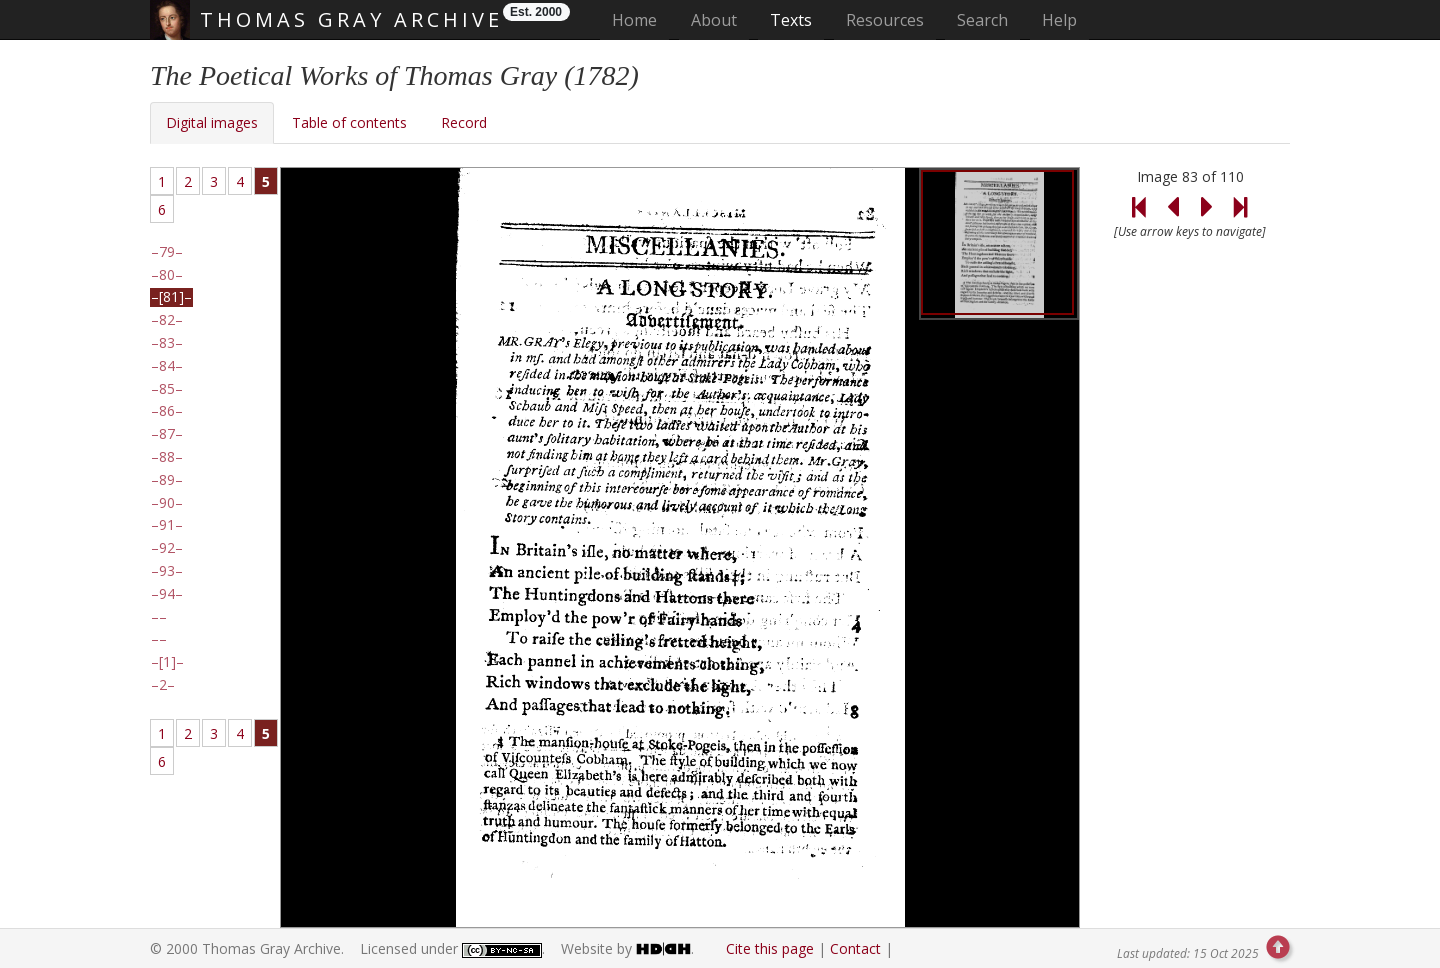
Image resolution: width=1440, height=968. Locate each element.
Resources (885, 20)
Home (640, 19)
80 (167, 275)
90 (167, 503)
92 (167, 548)
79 (167, 252)
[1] (167, 662)
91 (167, 525)
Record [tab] (464, 122)
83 (167, 343)
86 (167, 411)
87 (167, 434)
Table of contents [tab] (349, 122)
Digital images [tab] (212, 122)
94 (167, 594)
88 (167, 457)
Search (982, 20)
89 (167, 480)
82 (167, 320)
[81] (171, 297)
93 (167, 571)
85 (167, 389)
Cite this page (770, 948)
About (714, 20)
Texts (791, 20)
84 (167, 366)
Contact (855, 948)
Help (1059, 20)
